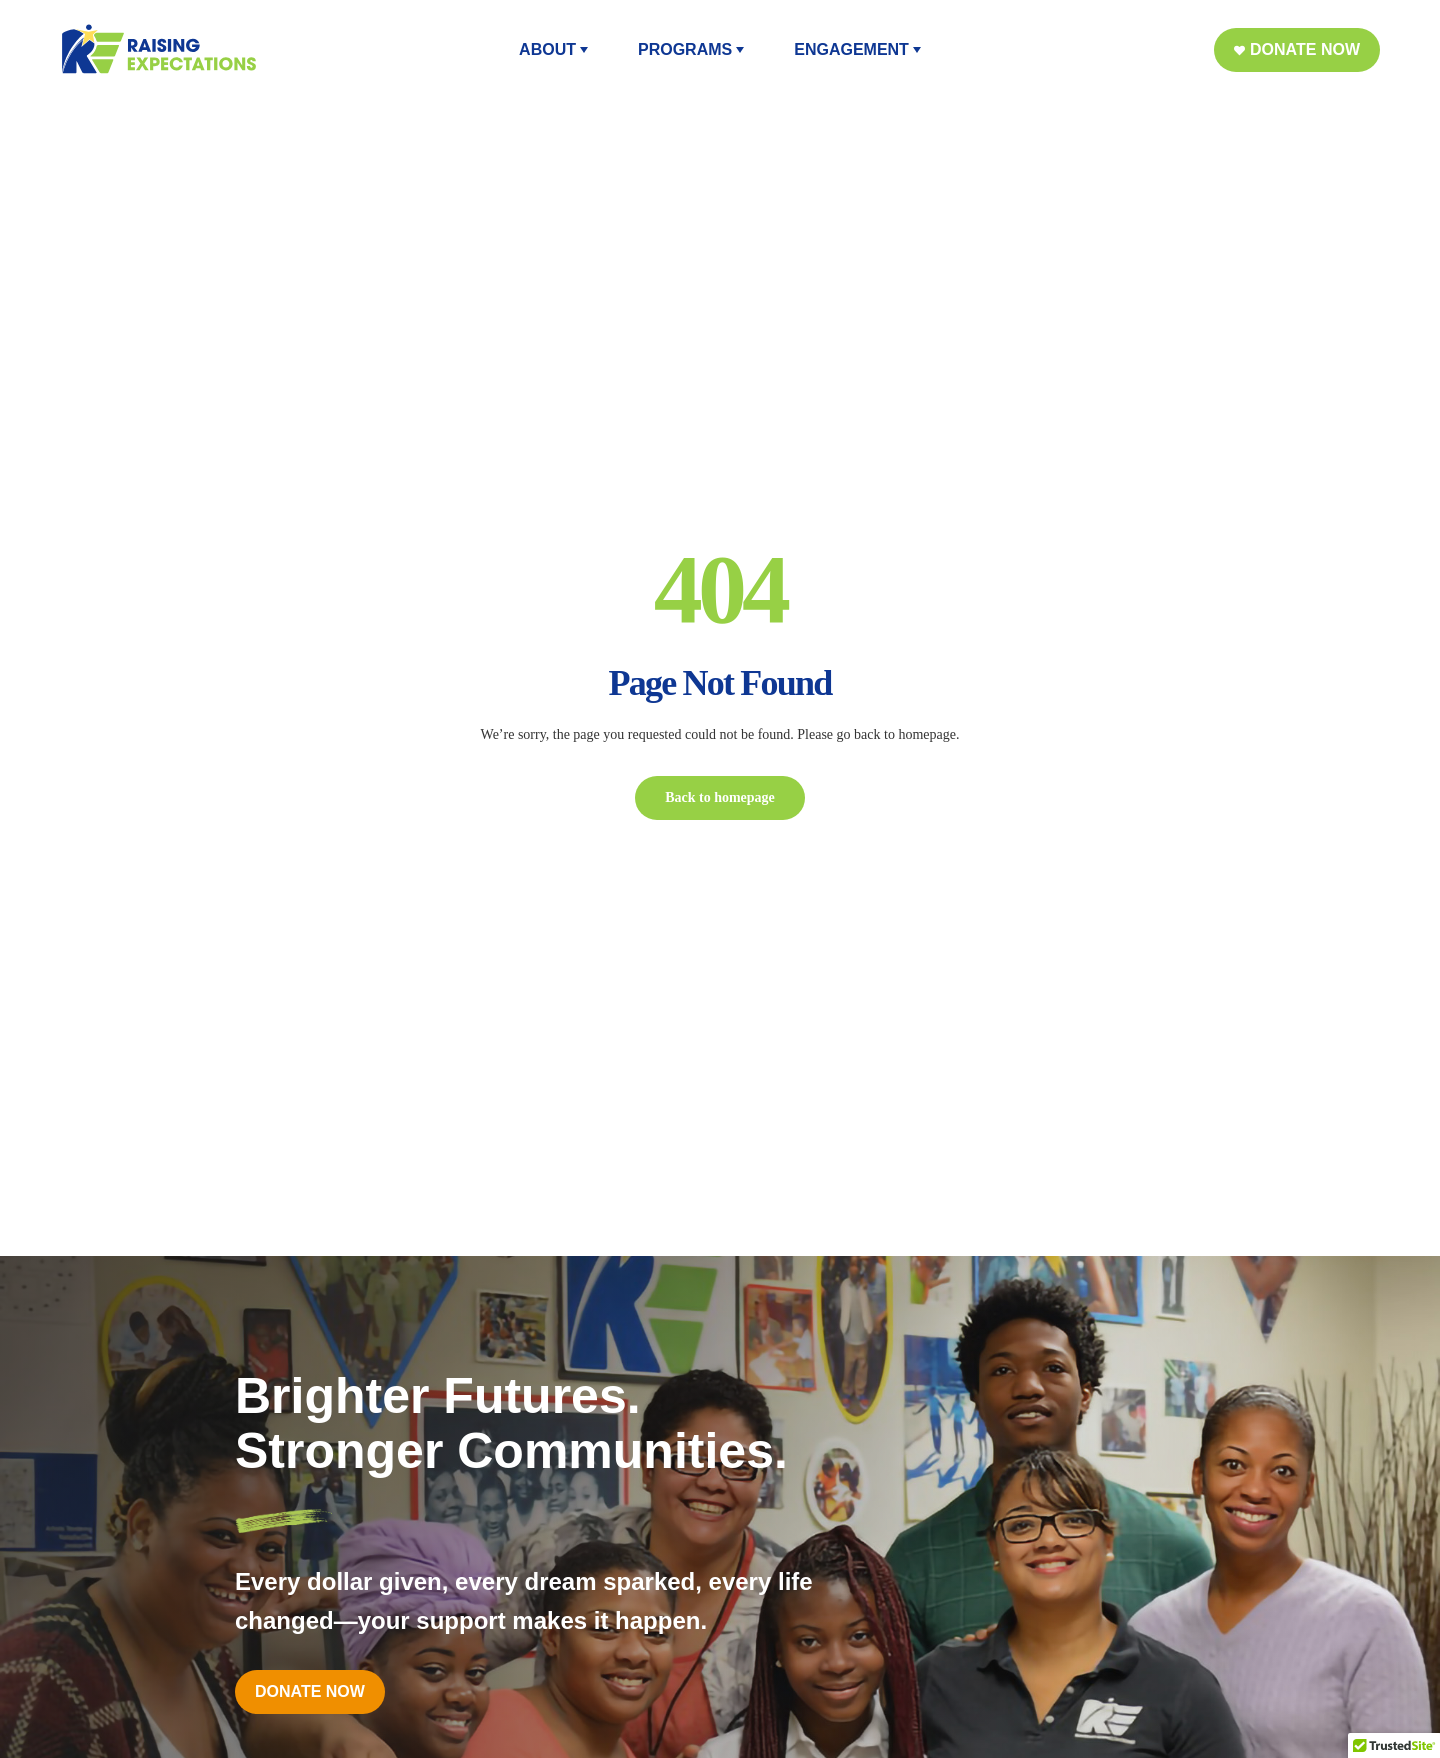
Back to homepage (720, 797)
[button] (1297, 50)
